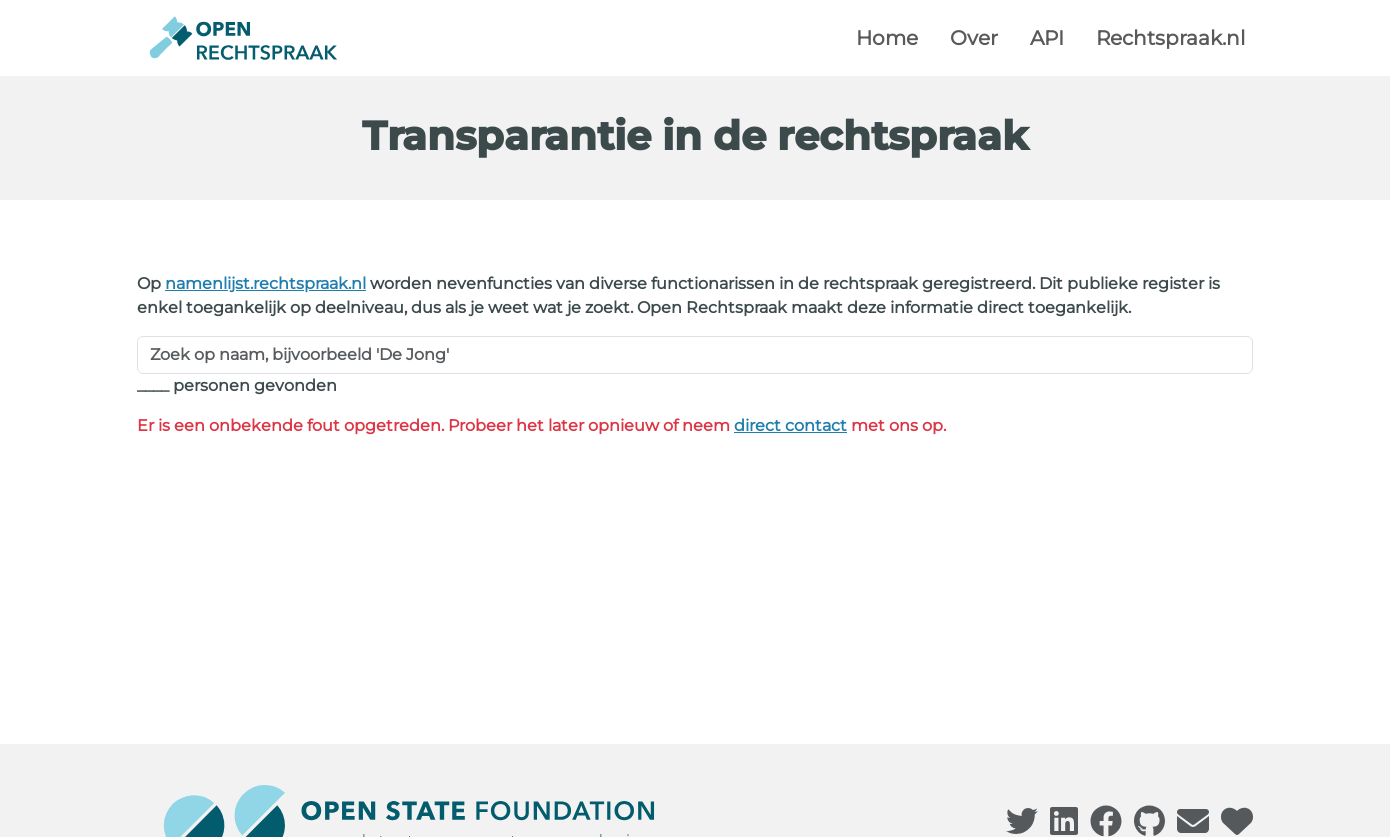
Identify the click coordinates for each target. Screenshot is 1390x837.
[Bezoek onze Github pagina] (1149, 827)
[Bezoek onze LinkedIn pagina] (1064, 827)
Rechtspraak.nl (1170, 38)
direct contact (790, 425)
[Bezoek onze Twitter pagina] (1022, 827)
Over (974, 38)
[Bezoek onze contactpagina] (1193, 827)
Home (887, 38)
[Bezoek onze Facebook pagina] (1106, 827)
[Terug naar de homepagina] (243, 38)
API (1047, 38)
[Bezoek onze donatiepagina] (1237, 827)
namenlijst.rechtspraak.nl (265, 283)
